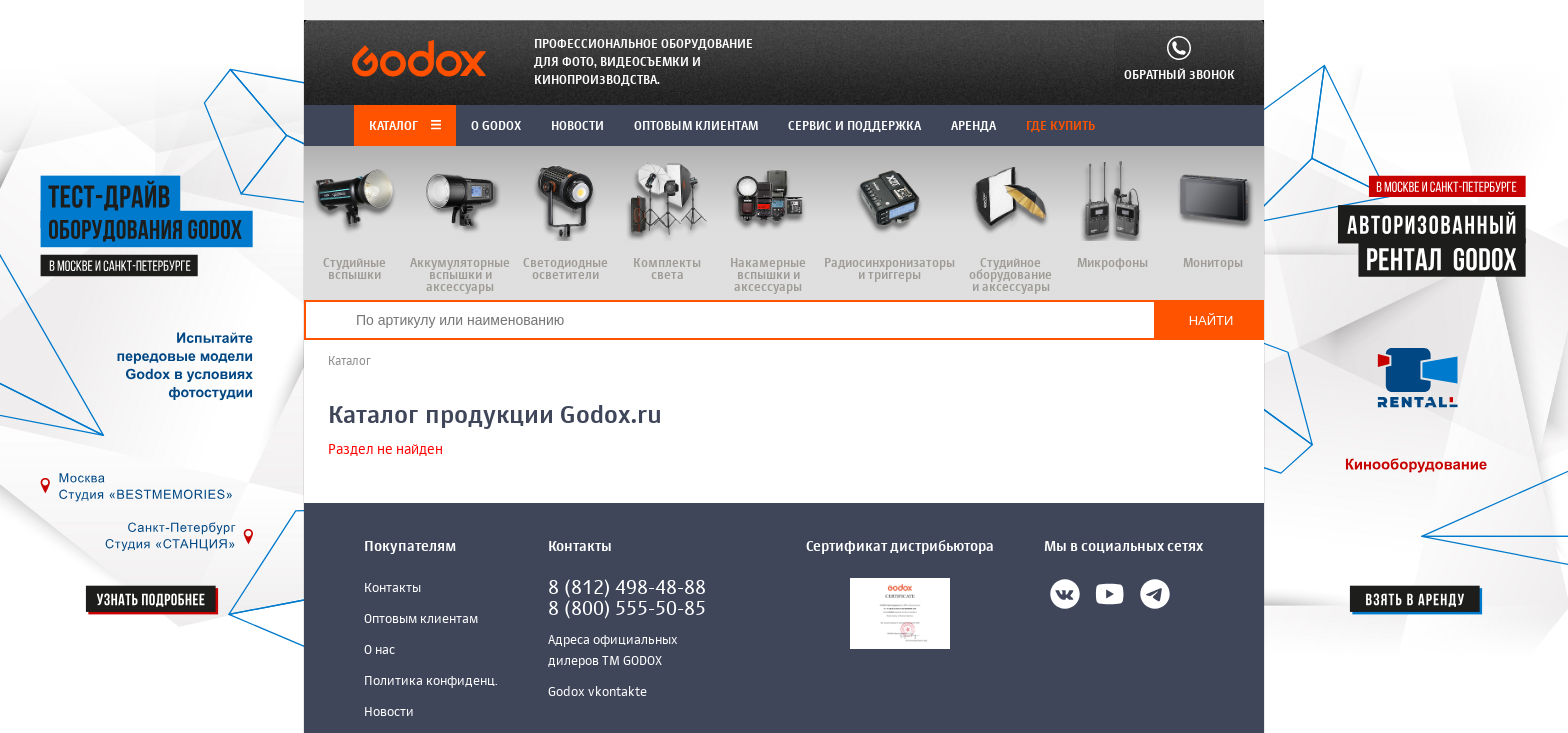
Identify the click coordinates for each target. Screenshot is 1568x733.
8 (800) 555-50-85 (627, 609)
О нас (379, 650)
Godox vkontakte (597, 692)
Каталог (405, 127)
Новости (389, 712)
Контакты (392, 588)
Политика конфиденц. (431, 681)
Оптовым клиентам (421, 619)
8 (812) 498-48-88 (627, 588)
